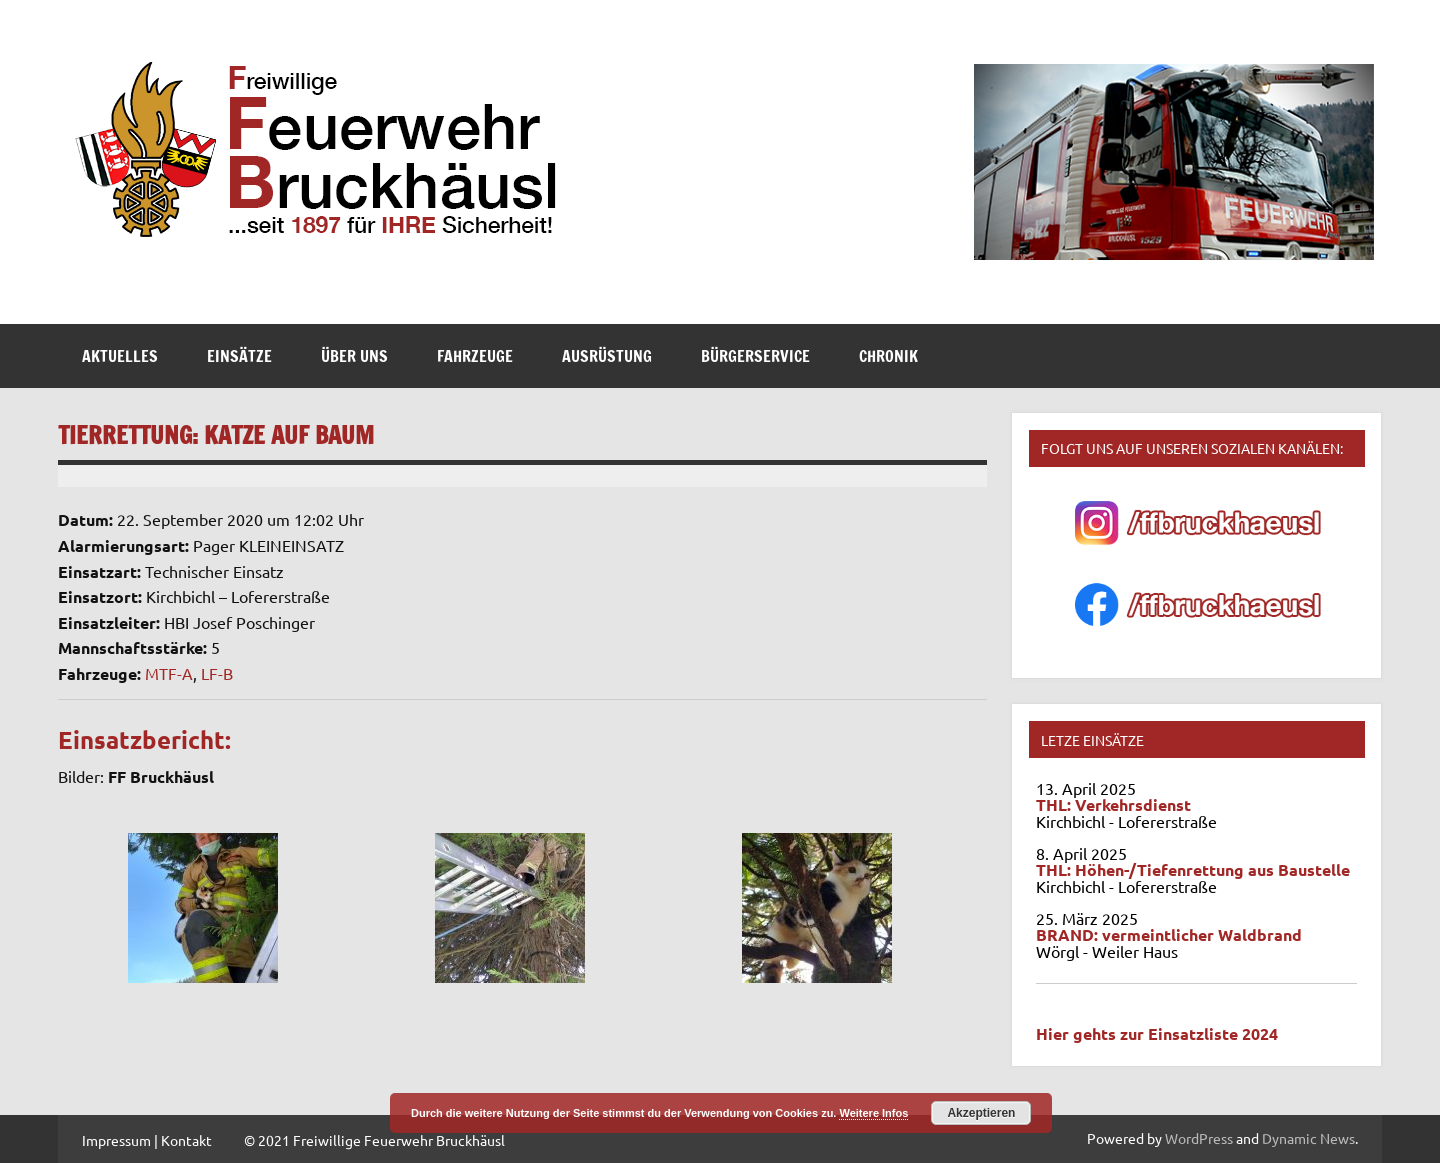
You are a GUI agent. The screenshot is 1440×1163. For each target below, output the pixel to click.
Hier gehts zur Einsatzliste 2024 (1157, 1033)
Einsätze (239, 356)
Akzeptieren (981, 1113)
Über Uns (354, 356)
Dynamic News (1308, 1138)
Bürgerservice (755, 356)
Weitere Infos (873, 1113)
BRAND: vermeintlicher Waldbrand (1169, 934)
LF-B (217, 673)
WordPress (1199, 1138)
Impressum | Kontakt (147, 1140)
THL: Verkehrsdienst (1113, 804)
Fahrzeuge (475, 356)
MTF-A (169, 673)
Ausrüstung (607, 356)
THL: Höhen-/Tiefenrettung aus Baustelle (1193, 869)
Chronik (888, 356)
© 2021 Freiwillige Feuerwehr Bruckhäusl (374, 1140)
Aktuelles (120, 356)
